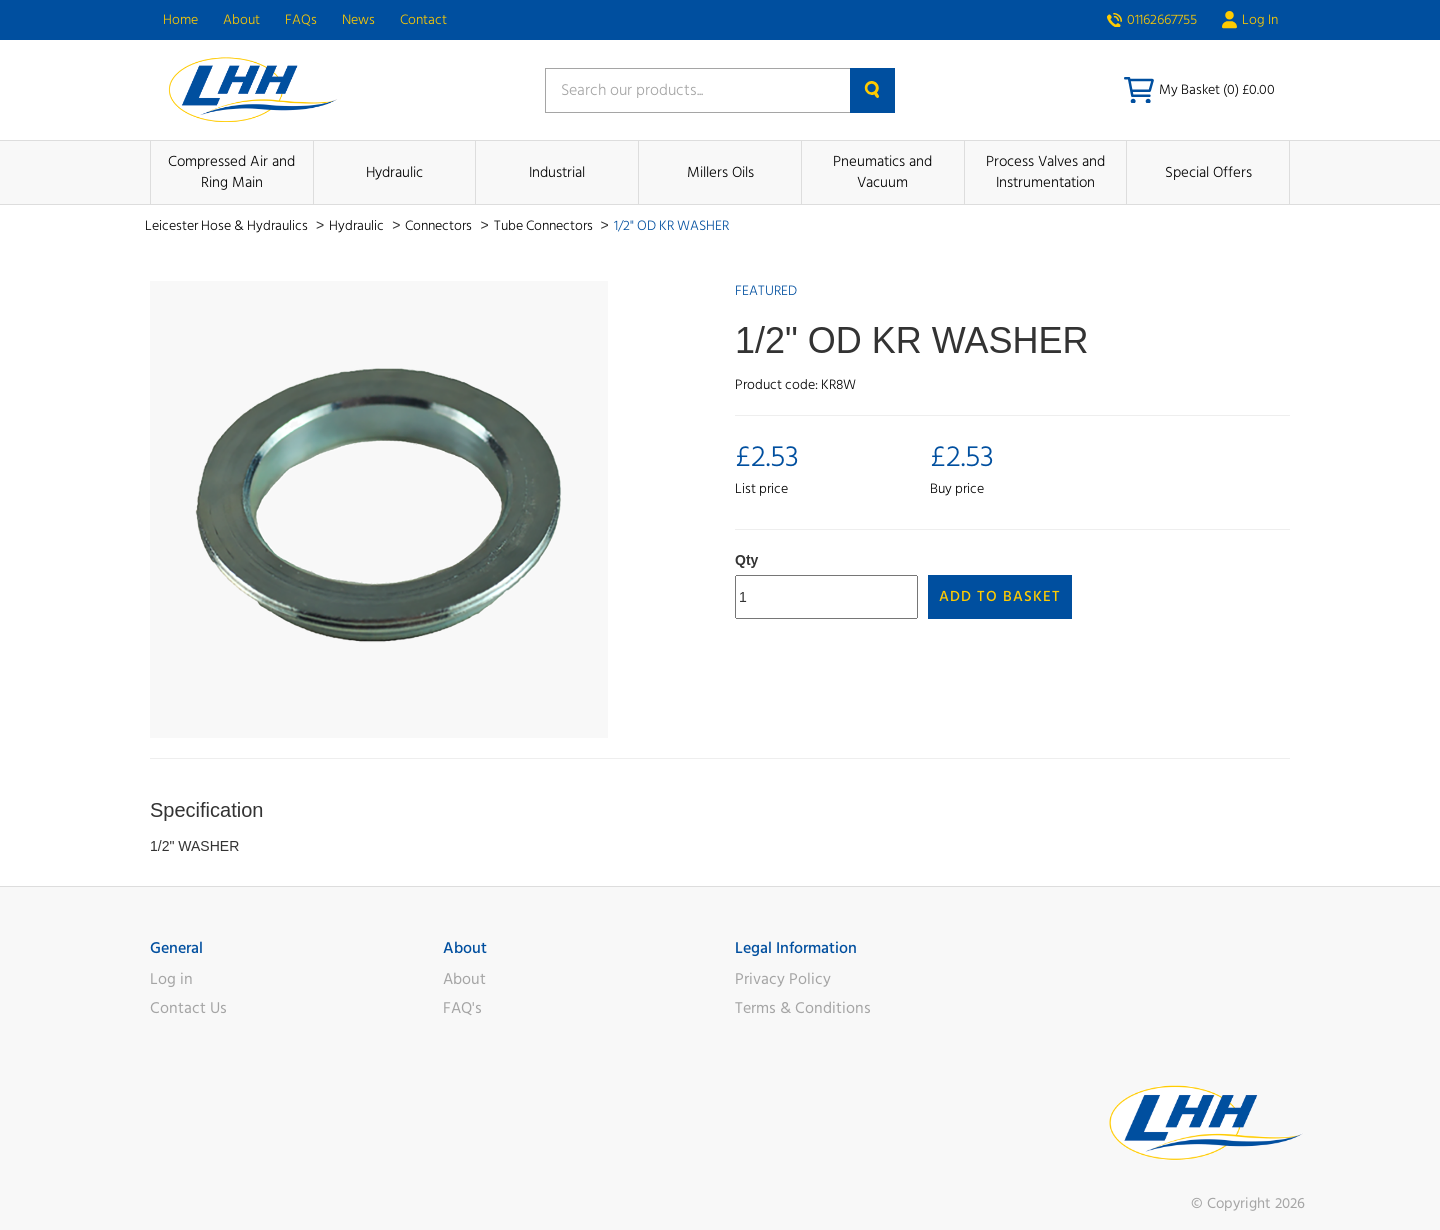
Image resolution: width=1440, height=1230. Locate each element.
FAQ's (462, 1008)
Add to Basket (1000, 596)
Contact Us (188, 1008)
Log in (171, 979)
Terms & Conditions (803, 1008)
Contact (423, 20)
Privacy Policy (783, 979)
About (241, 20)
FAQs (301, 20)
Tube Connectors (545, 226)
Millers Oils (720, 172)
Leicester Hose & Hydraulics (228, 226)
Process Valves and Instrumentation (1045, 172)
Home (180, 20)
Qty (746, 560)
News (358, 20)
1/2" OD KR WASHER (671, 226)
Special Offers (1208, 172)
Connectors (440, 226)
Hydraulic (394, 172)
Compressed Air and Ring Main (231, 172)
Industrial (557, 172)
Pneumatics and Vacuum (882, 172)
